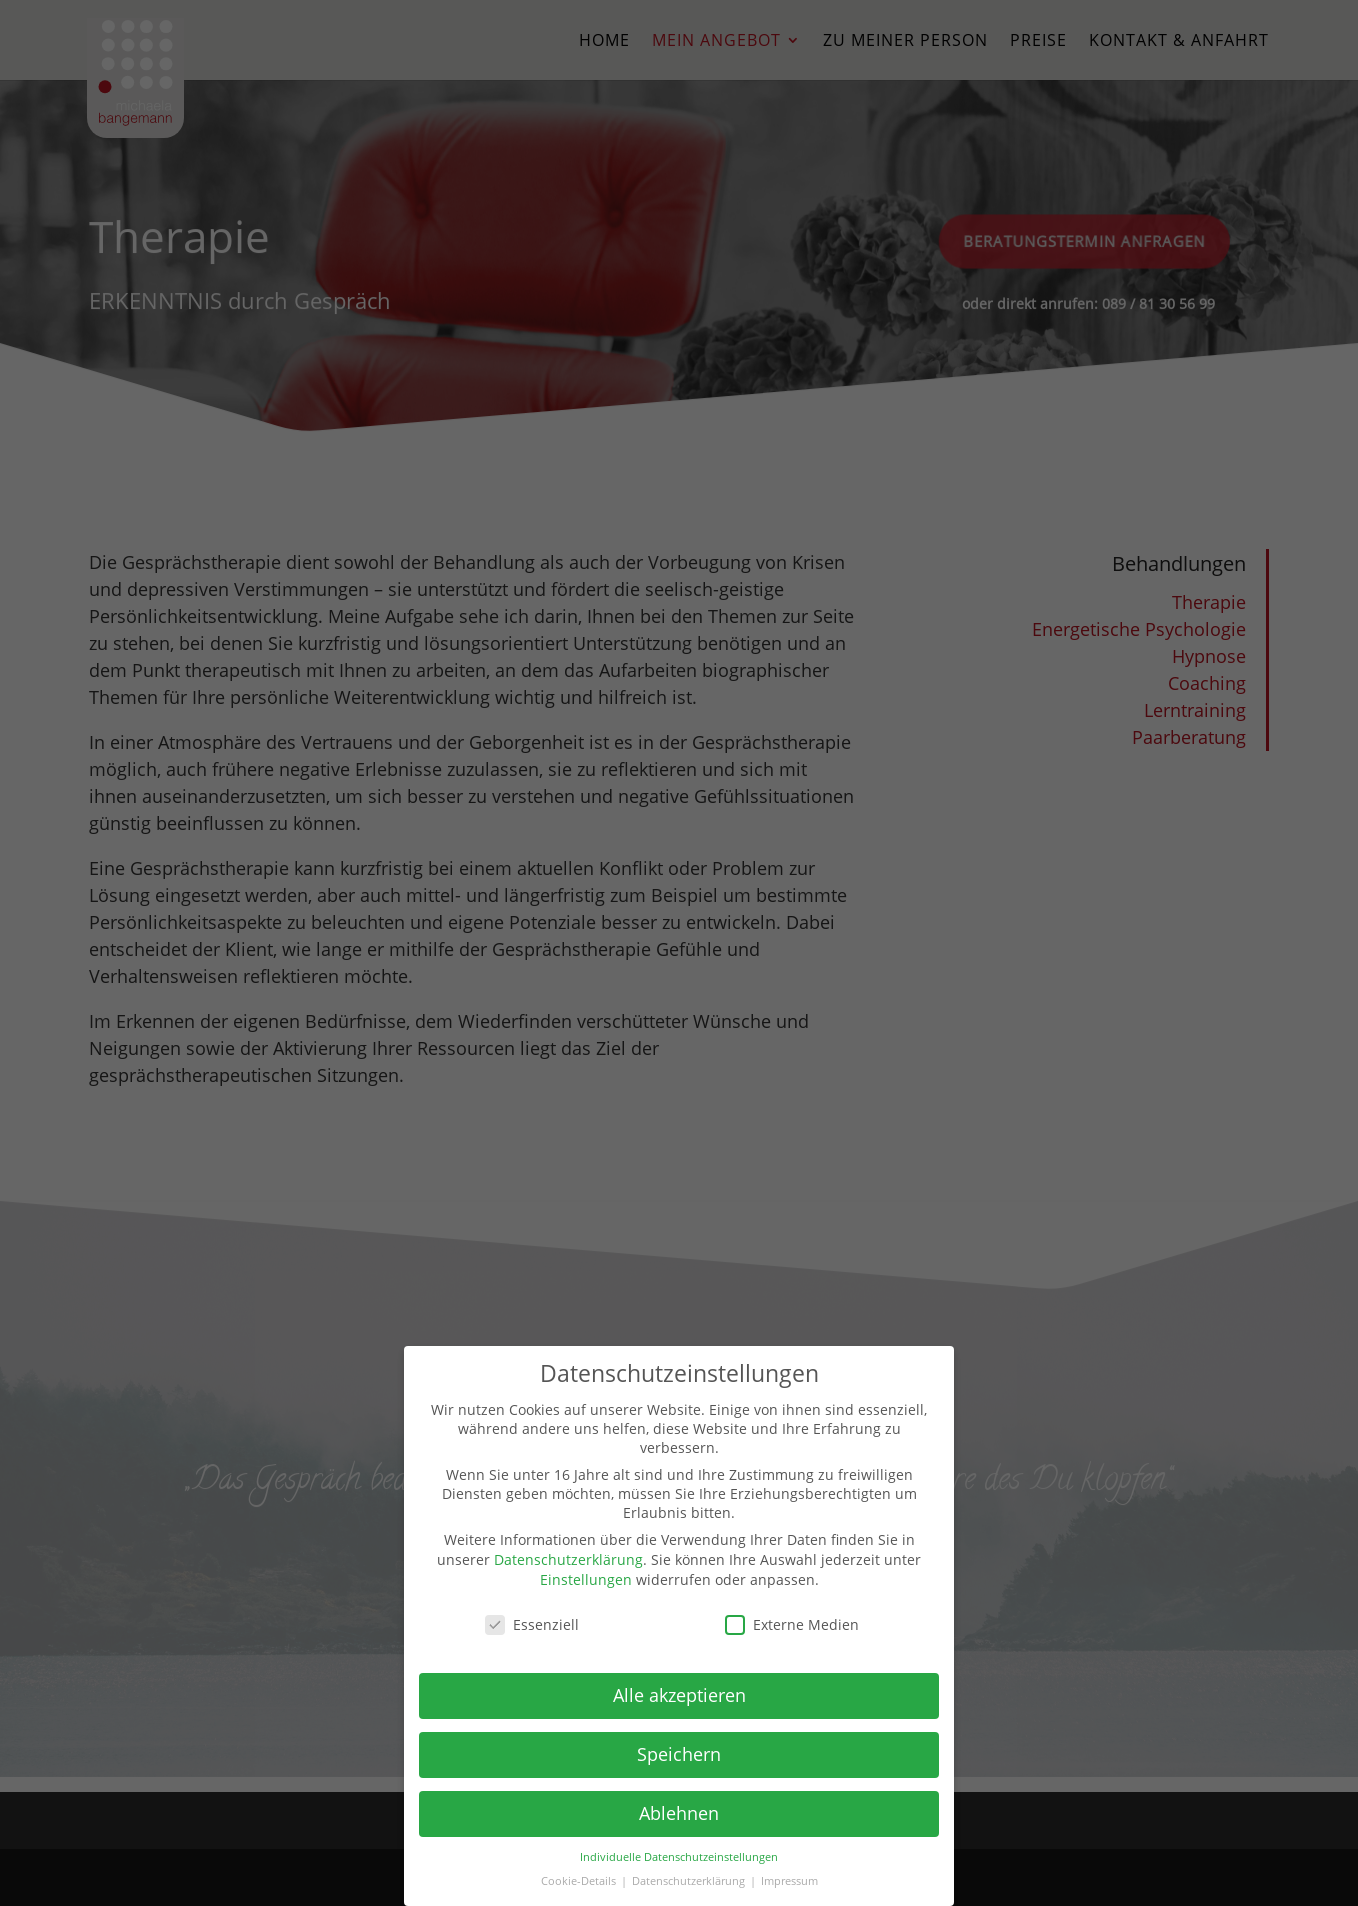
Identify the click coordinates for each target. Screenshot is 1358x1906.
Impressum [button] (789, 1881)
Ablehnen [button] (679, 1813)
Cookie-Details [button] (580, 1881)
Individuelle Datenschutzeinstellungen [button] (679, 1857)
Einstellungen (586, 1579)
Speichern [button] (679, 1754)
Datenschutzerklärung (568, 1559)
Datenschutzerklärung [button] (690, 1881)
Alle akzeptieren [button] (679, 1695)
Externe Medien (792, 1624)
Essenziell (532, 1624)
